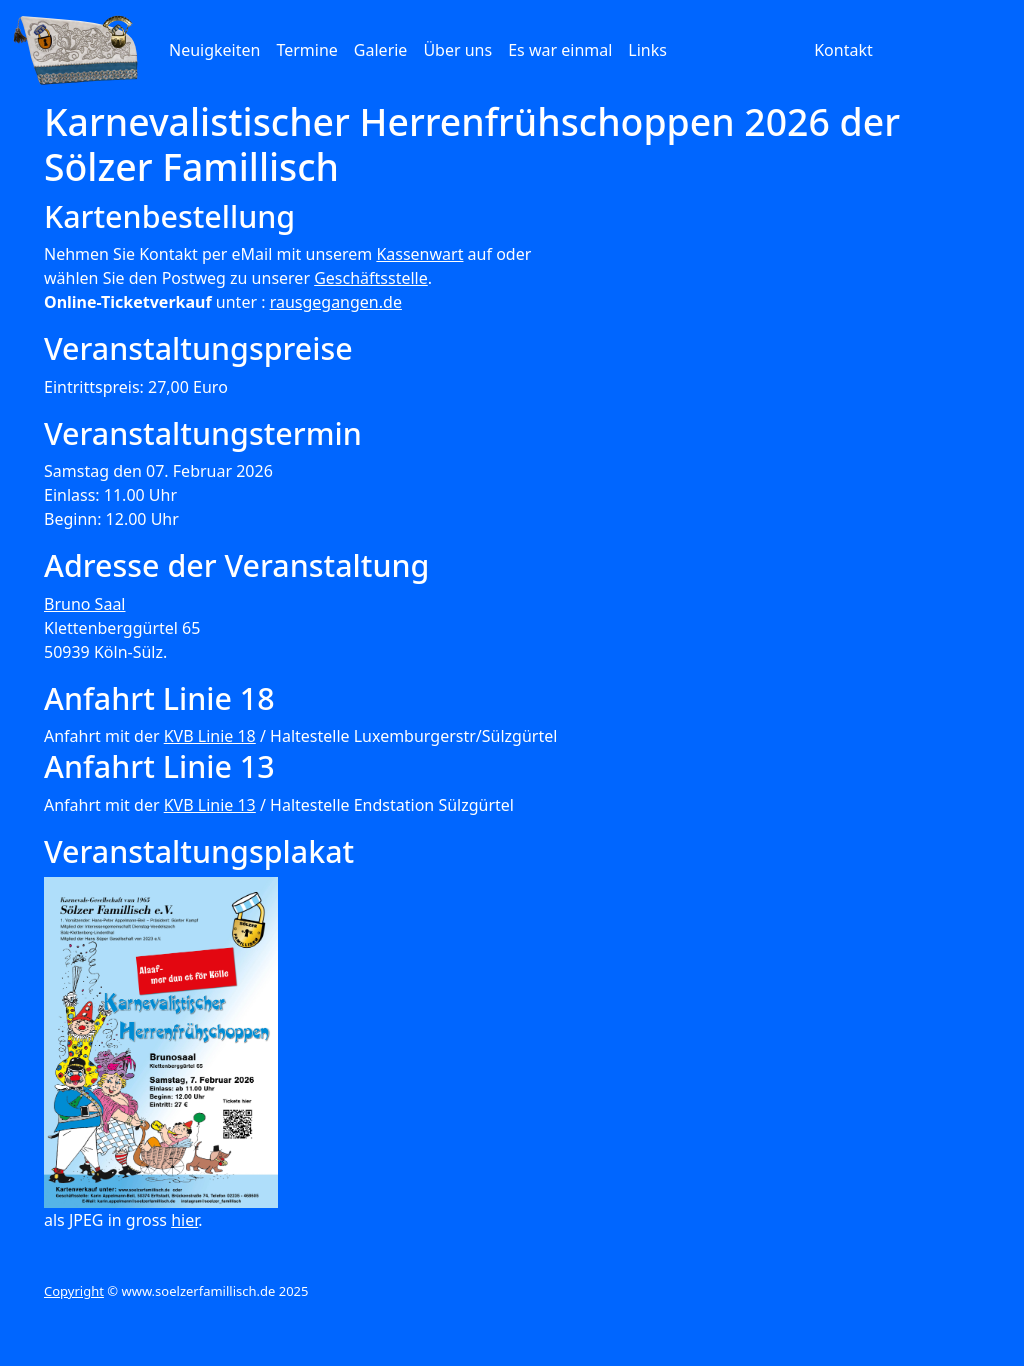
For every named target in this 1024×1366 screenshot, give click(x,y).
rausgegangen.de (336, 302)
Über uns (457, 50)
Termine (306, 50)
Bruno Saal (85, 604)
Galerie (381, 50)
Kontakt (843, 50)
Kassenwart (419, 254)
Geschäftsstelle (371, 278)
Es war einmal (560, 50)
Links (647, 50)
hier (184, 1220)
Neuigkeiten (214, 50)
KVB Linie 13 (210, 805)
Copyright (74, 1291)
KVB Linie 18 (210, 736)
